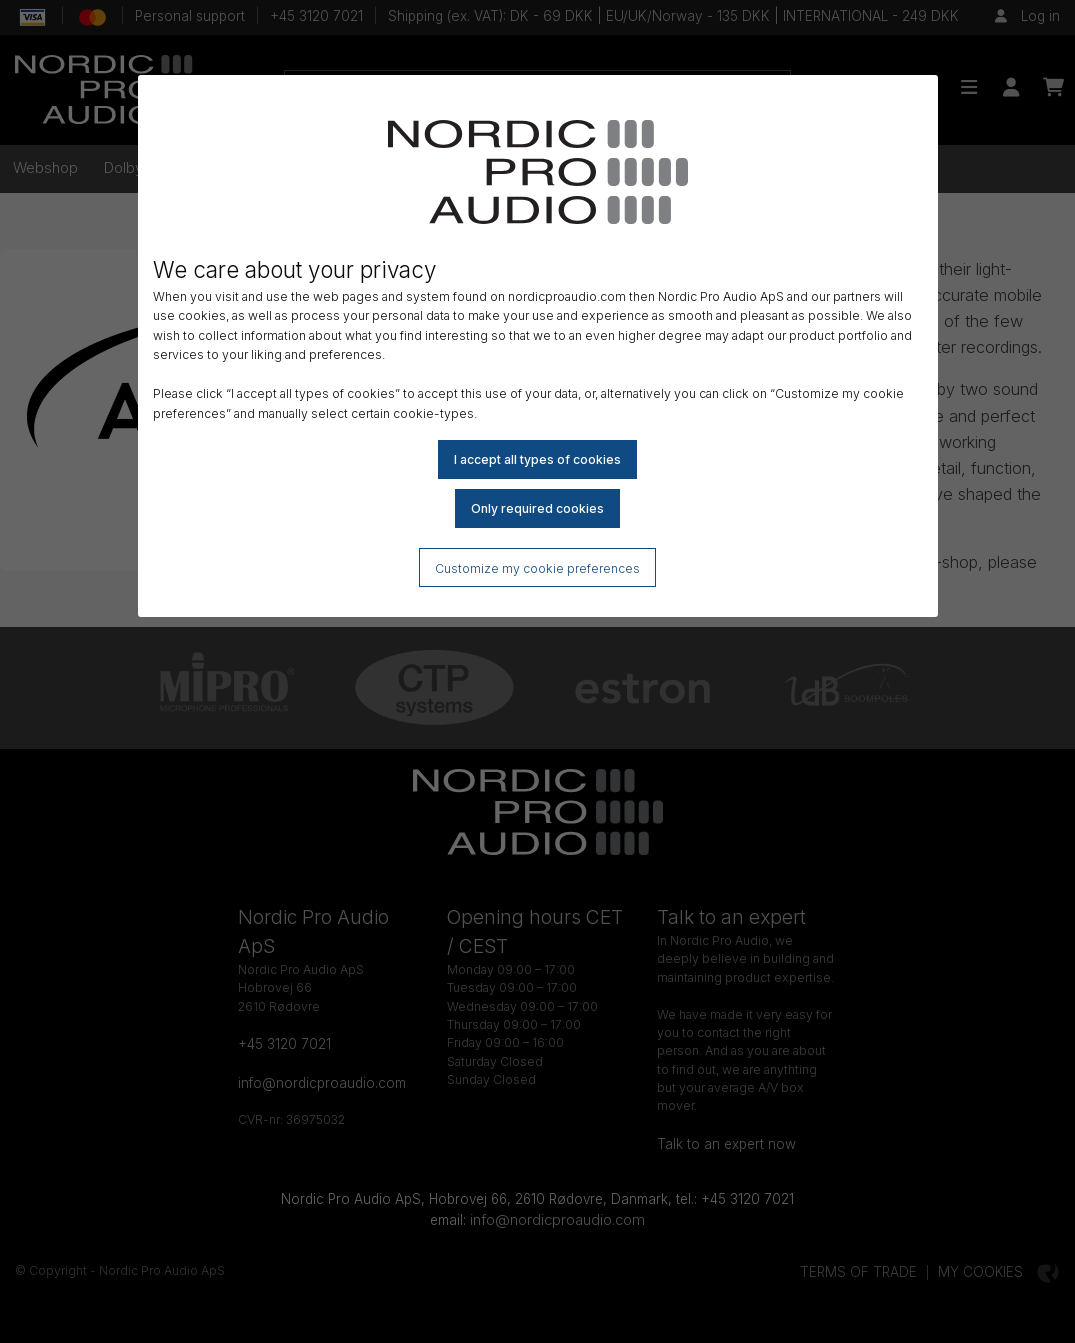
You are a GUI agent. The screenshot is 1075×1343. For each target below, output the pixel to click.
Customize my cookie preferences (537, 568)
